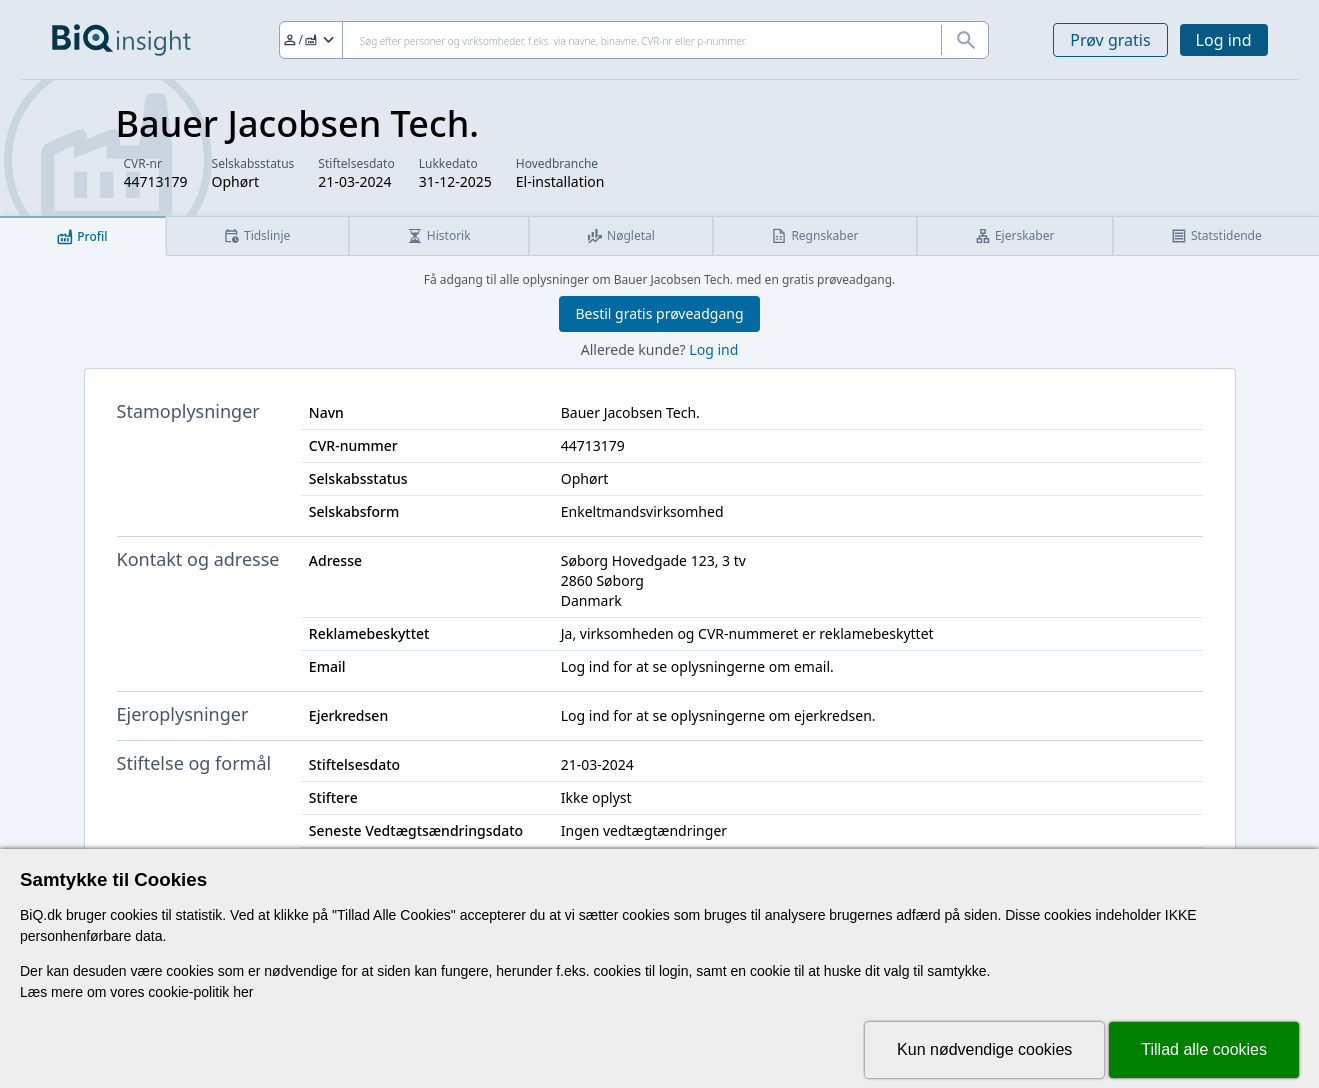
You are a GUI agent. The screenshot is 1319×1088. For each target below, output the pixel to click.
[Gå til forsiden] (121, 40)
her (243, 992)
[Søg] (634, 40)
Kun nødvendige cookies (984, 1049)
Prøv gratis (1110, 40)
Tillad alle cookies (1204, 1049)
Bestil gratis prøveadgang (659, 313)
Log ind (1224, 40)
